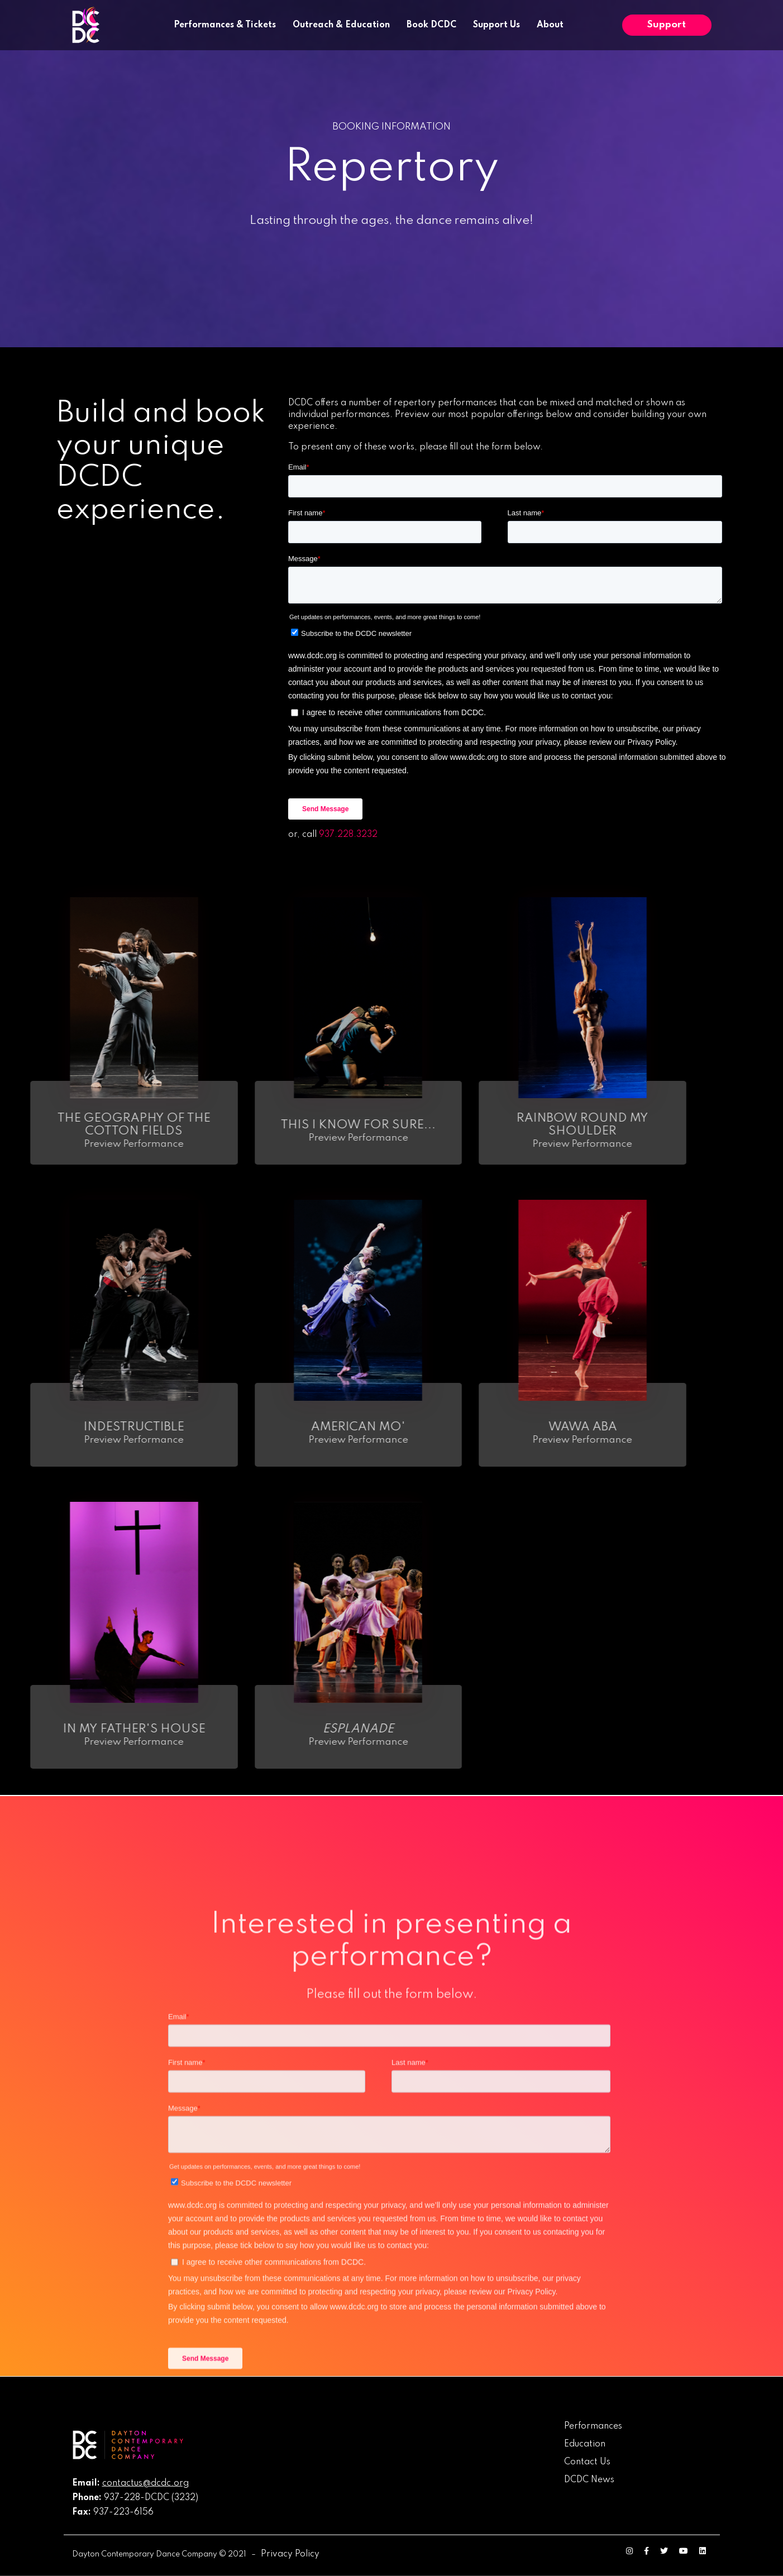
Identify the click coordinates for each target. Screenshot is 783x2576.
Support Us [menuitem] (496, 25)
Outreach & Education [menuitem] (341, 25)
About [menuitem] (550, 25)
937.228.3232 (348, 834)
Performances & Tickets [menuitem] (225, 25)
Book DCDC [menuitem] (431, 25)
